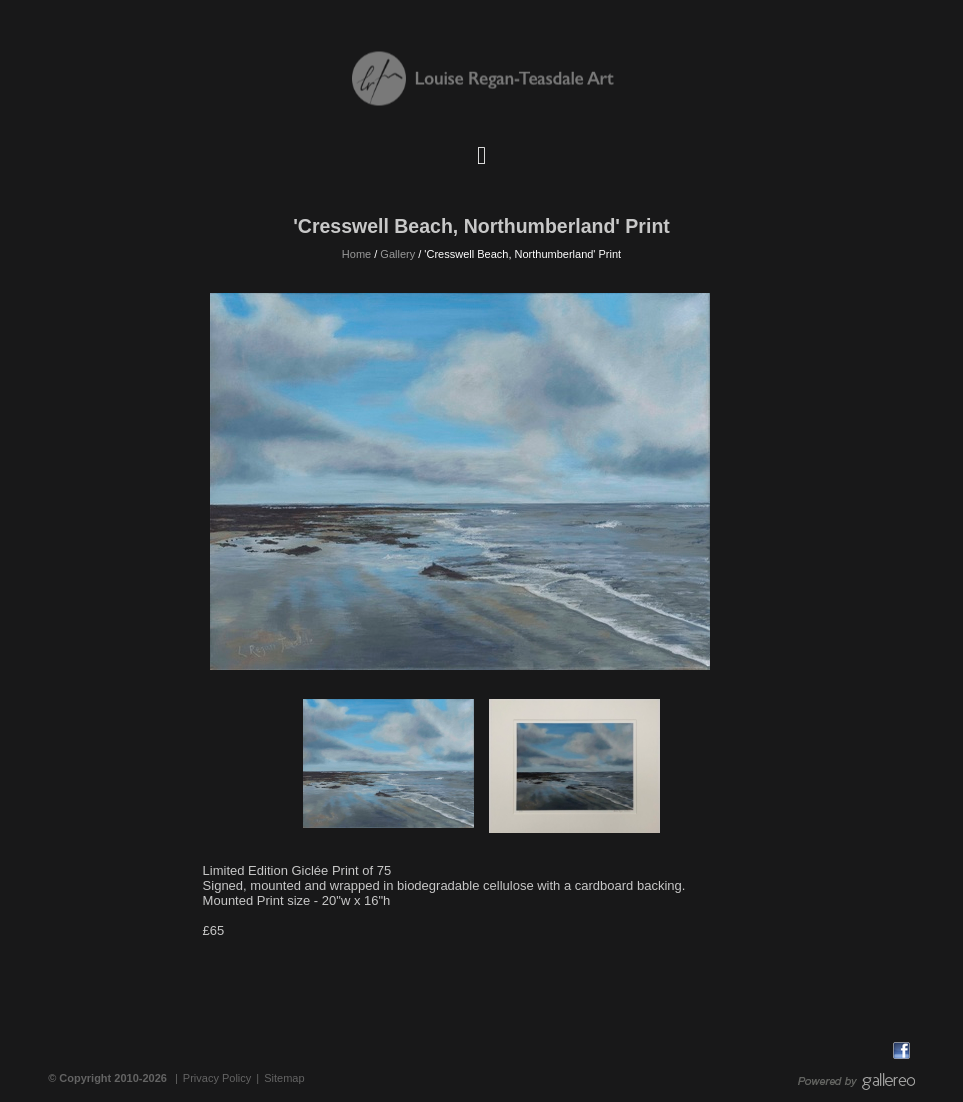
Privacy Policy (217, 1078)
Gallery (397, 254)
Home (356, 254)
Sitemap (284, 1078)
